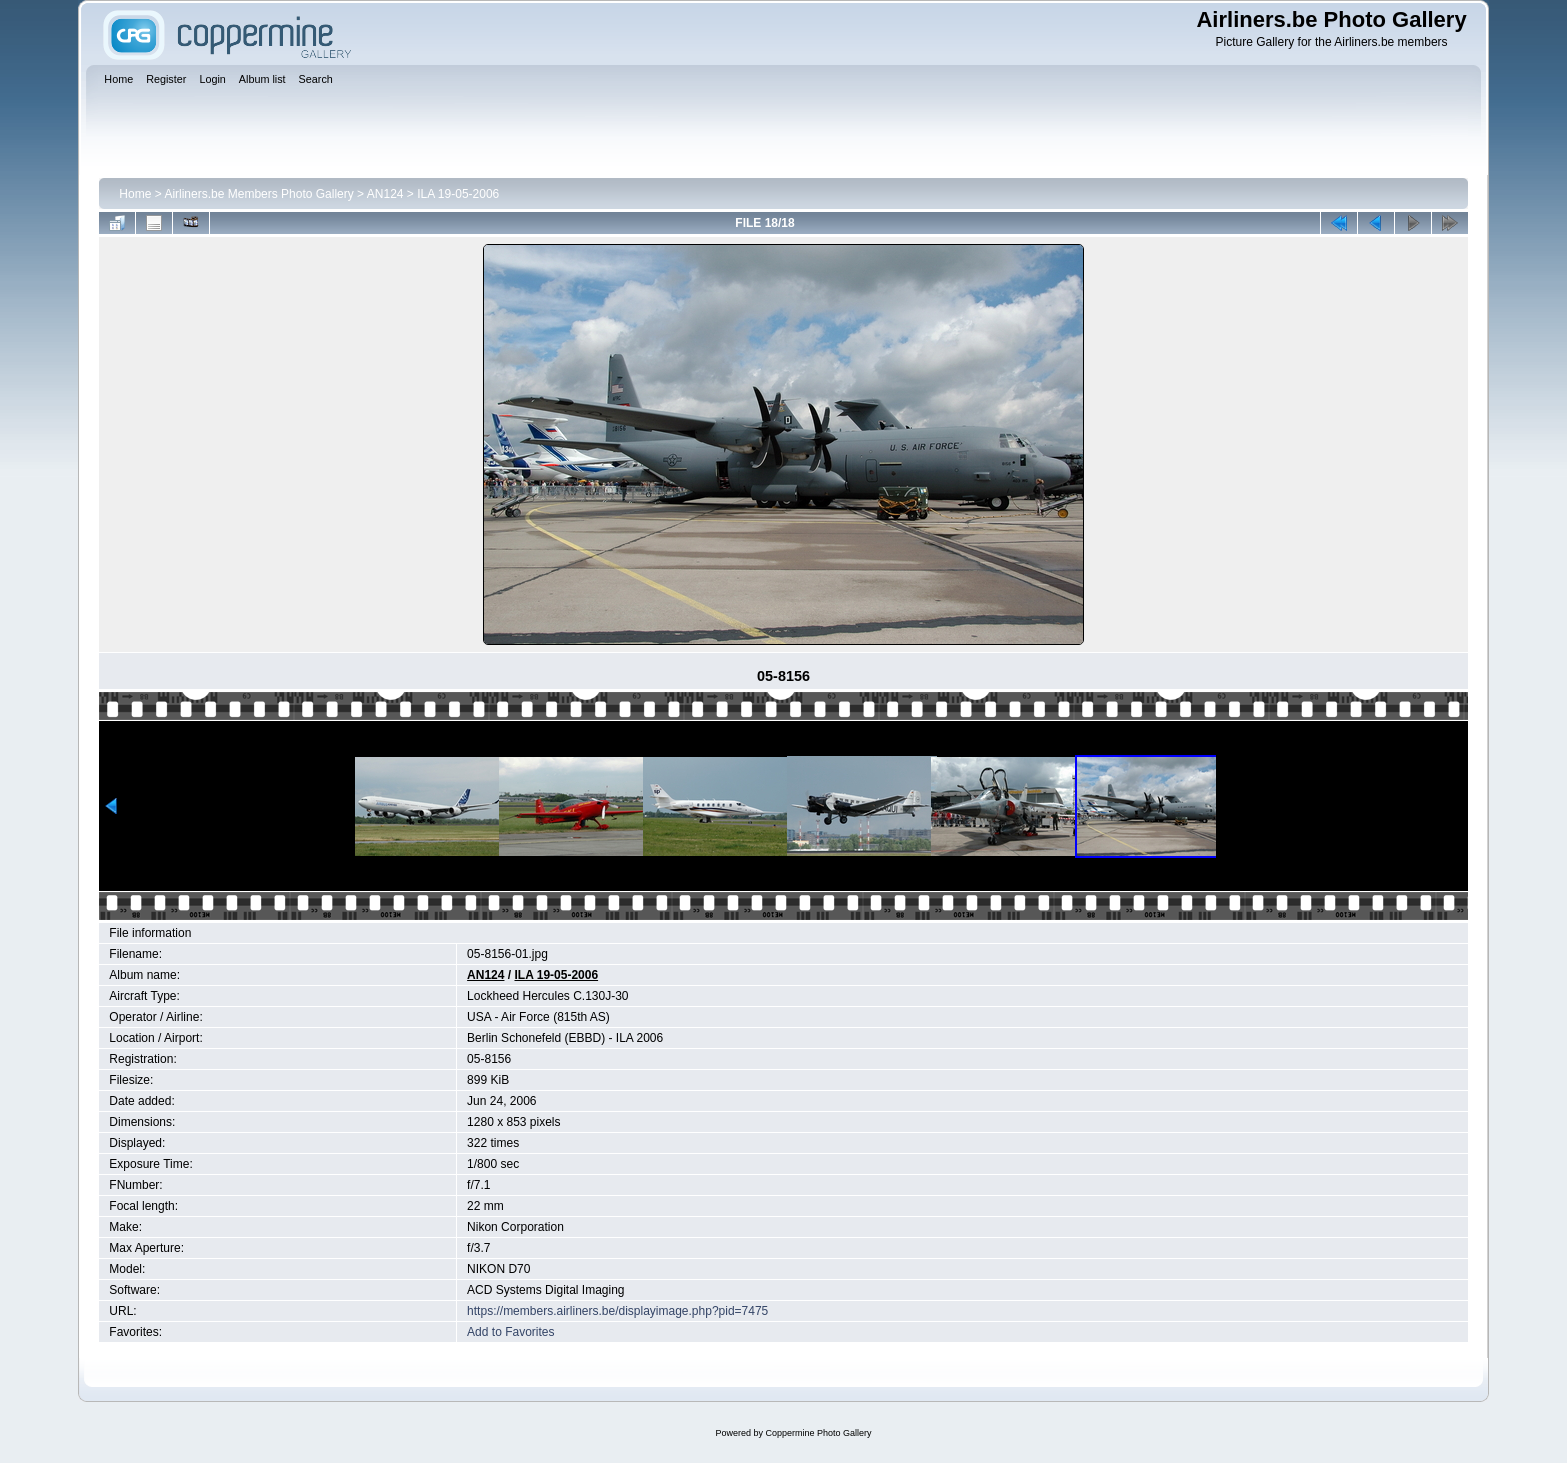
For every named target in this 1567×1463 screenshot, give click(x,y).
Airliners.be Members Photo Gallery (258, 194)
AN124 (385, 194)
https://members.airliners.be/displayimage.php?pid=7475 (617, 1311)
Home (135, 194)
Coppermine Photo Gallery (818, 1433)
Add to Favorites (510, 1332)
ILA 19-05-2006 (458, 194)
